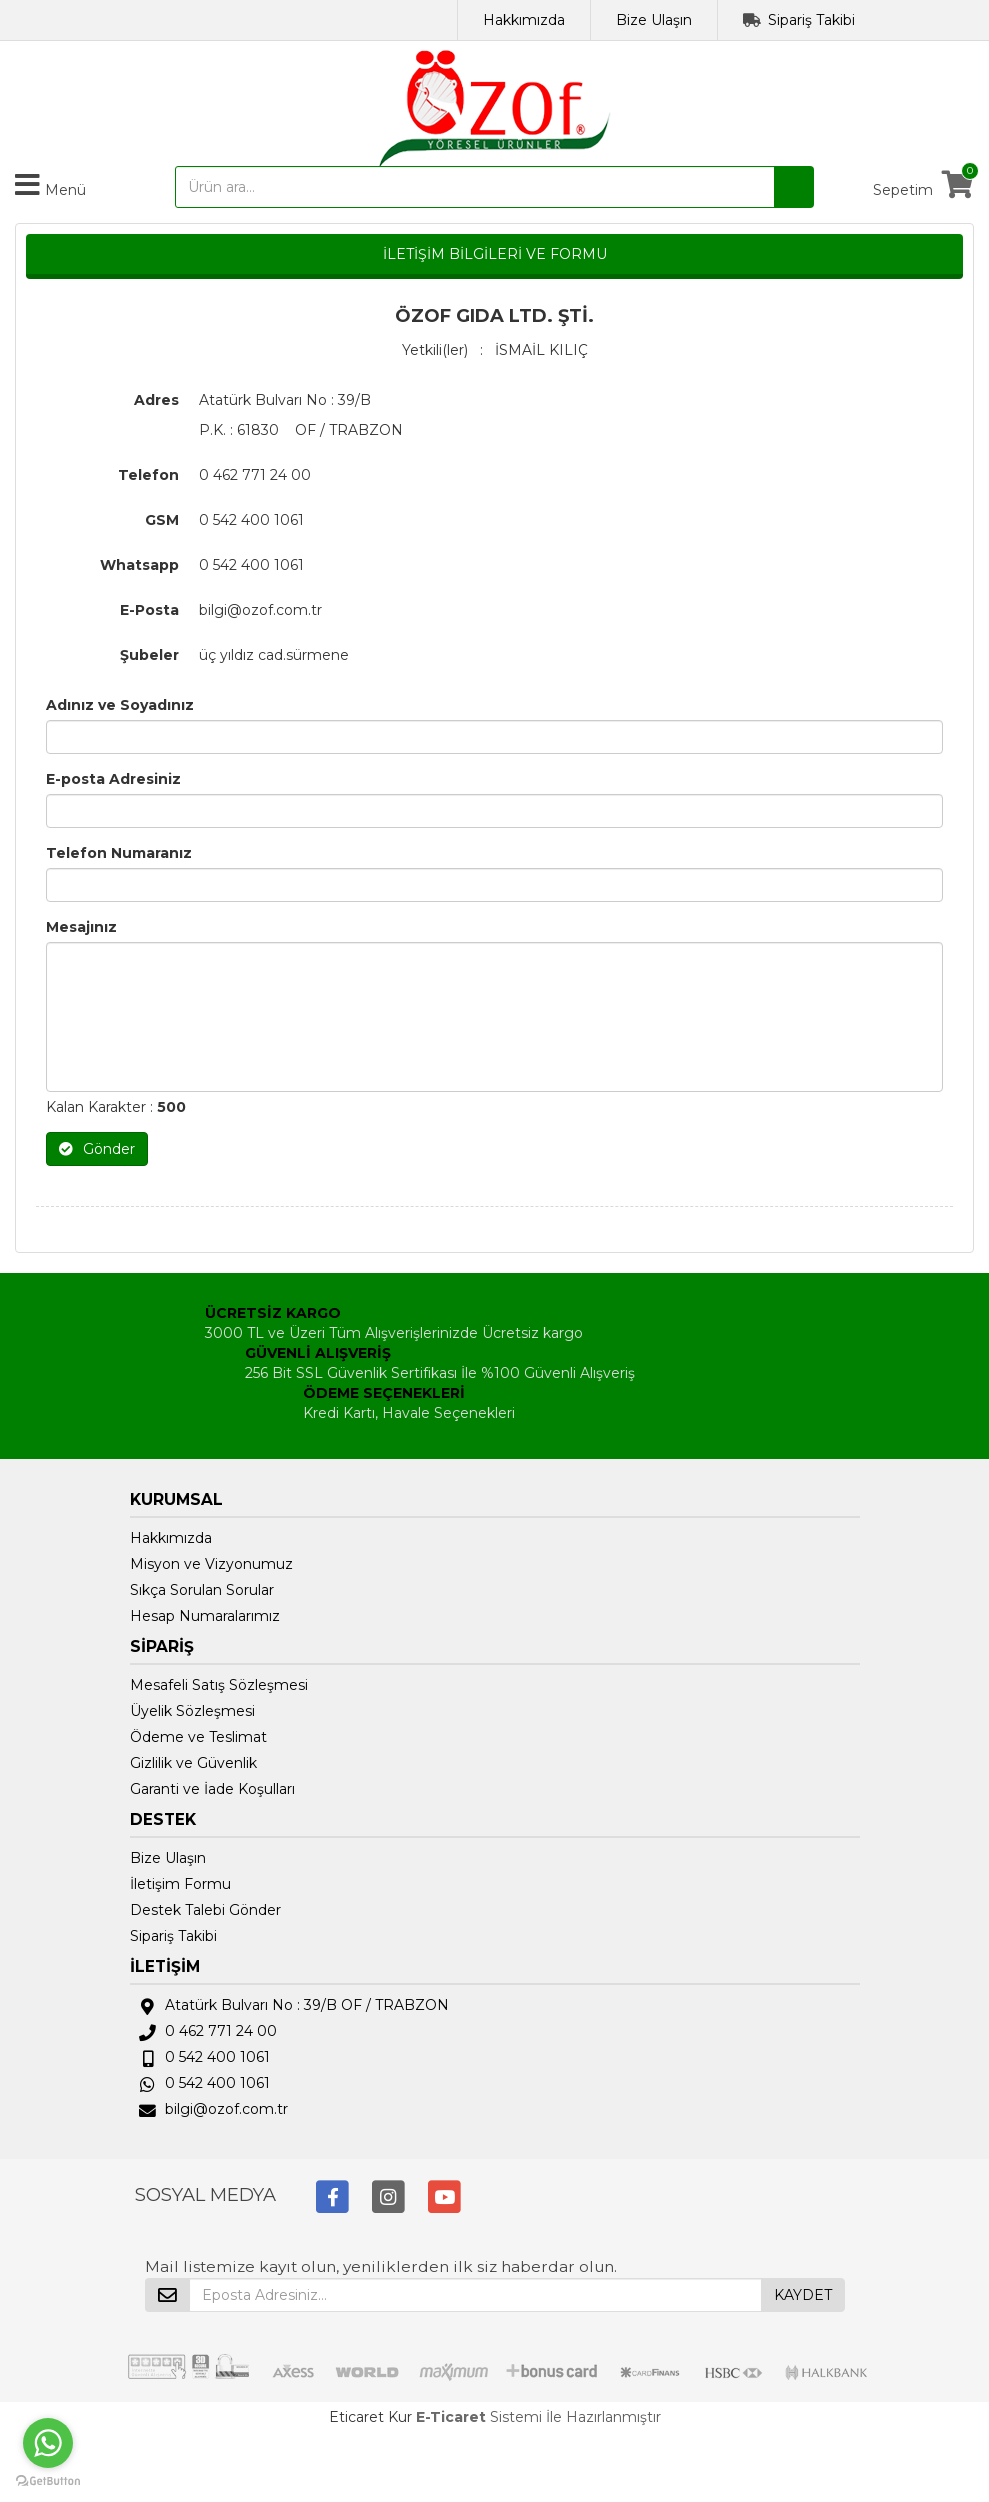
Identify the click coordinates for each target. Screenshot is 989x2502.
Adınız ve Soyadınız (120, 705)
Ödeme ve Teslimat (198, 1737)
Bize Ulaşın (654, 20)
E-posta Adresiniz (113, 779)
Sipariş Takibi (811, 20)
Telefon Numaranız (119, 853)
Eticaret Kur (370, 2417)
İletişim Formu (180, 1884)
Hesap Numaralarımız (205, 1616)
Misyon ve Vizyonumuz (211, 1564)
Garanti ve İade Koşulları (212, 1789)
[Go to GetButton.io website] (48, 2481)
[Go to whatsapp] (48, 2443)
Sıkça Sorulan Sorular (202, 1590)
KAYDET (803, 2295)
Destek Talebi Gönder (205, 1910)
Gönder (97, 1149)
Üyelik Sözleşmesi (192, 1711)
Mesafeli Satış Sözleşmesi (219, 1685)
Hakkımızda (524, 20)
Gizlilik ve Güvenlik (193, 1763)
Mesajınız (81, 927)
